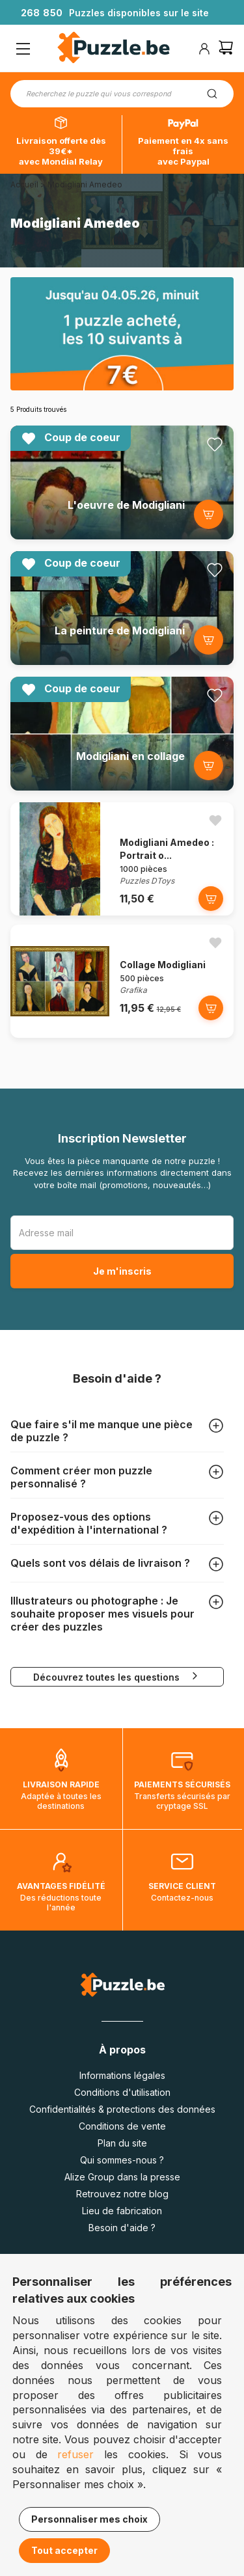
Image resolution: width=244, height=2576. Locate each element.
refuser (75, 2454)
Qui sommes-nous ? (122, 2159)
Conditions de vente (122, 2126)
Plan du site (122, 2143)
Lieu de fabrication (122, 2210)
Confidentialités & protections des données (122, 2109)
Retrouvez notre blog (122, 2193)
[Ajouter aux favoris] (214, 444)
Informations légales (122, 2075)
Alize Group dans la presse (122, 2176)
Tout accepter (64, 2550)
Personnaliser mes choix (89, 2519)
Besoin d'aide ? (122, 2227)
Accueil (24, 184)
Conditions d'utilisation (122, 2092)
